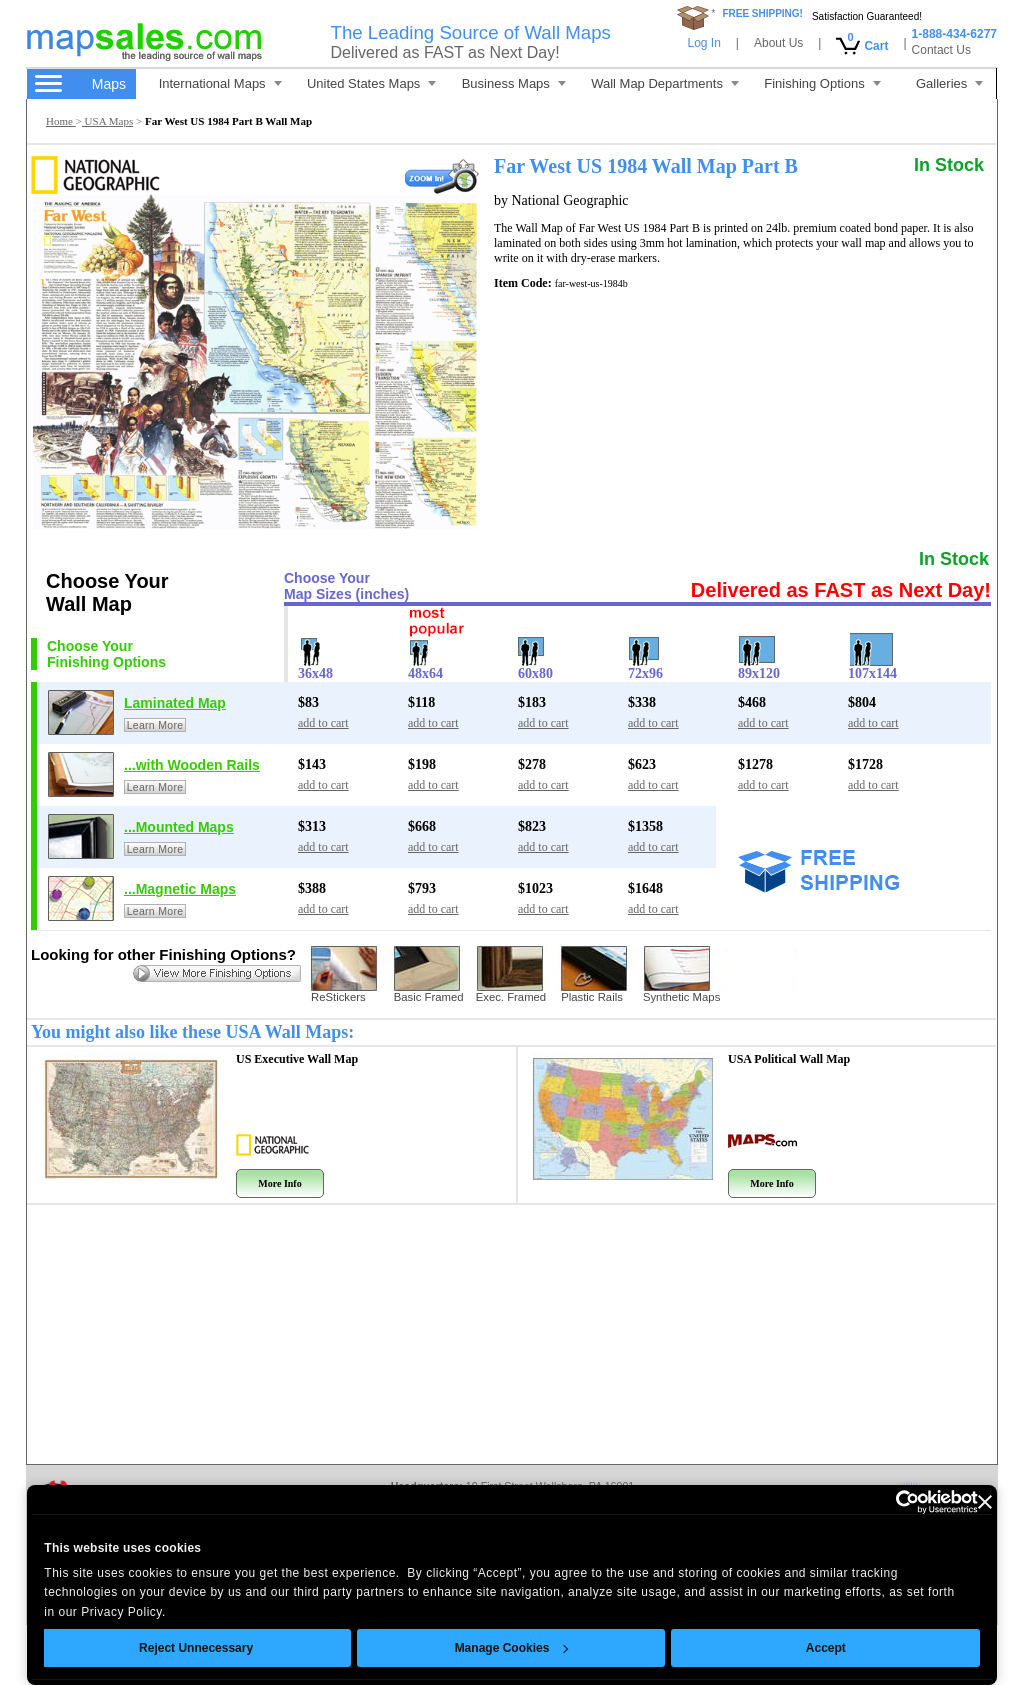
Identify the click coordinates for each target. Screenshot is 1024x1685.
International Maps (220, 83)
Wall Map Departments (665, 83)
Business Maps (514, 83)
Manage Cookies (511, 1648)
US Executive (297, 1059)
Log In (703, 43)
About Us (778, 43)
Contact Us (941, 50)
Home (61, 121)
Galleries (949, 83)
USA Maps (107, 121)
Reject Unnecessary (196, 1648)
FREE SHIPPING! (762, 13)
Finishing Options (822, 83)
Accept (826, 1648)
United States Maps (371, 83)
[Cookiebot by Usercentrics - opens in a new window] (890, 1502)
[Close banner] (985, 1502)
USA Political (789, 1059)
